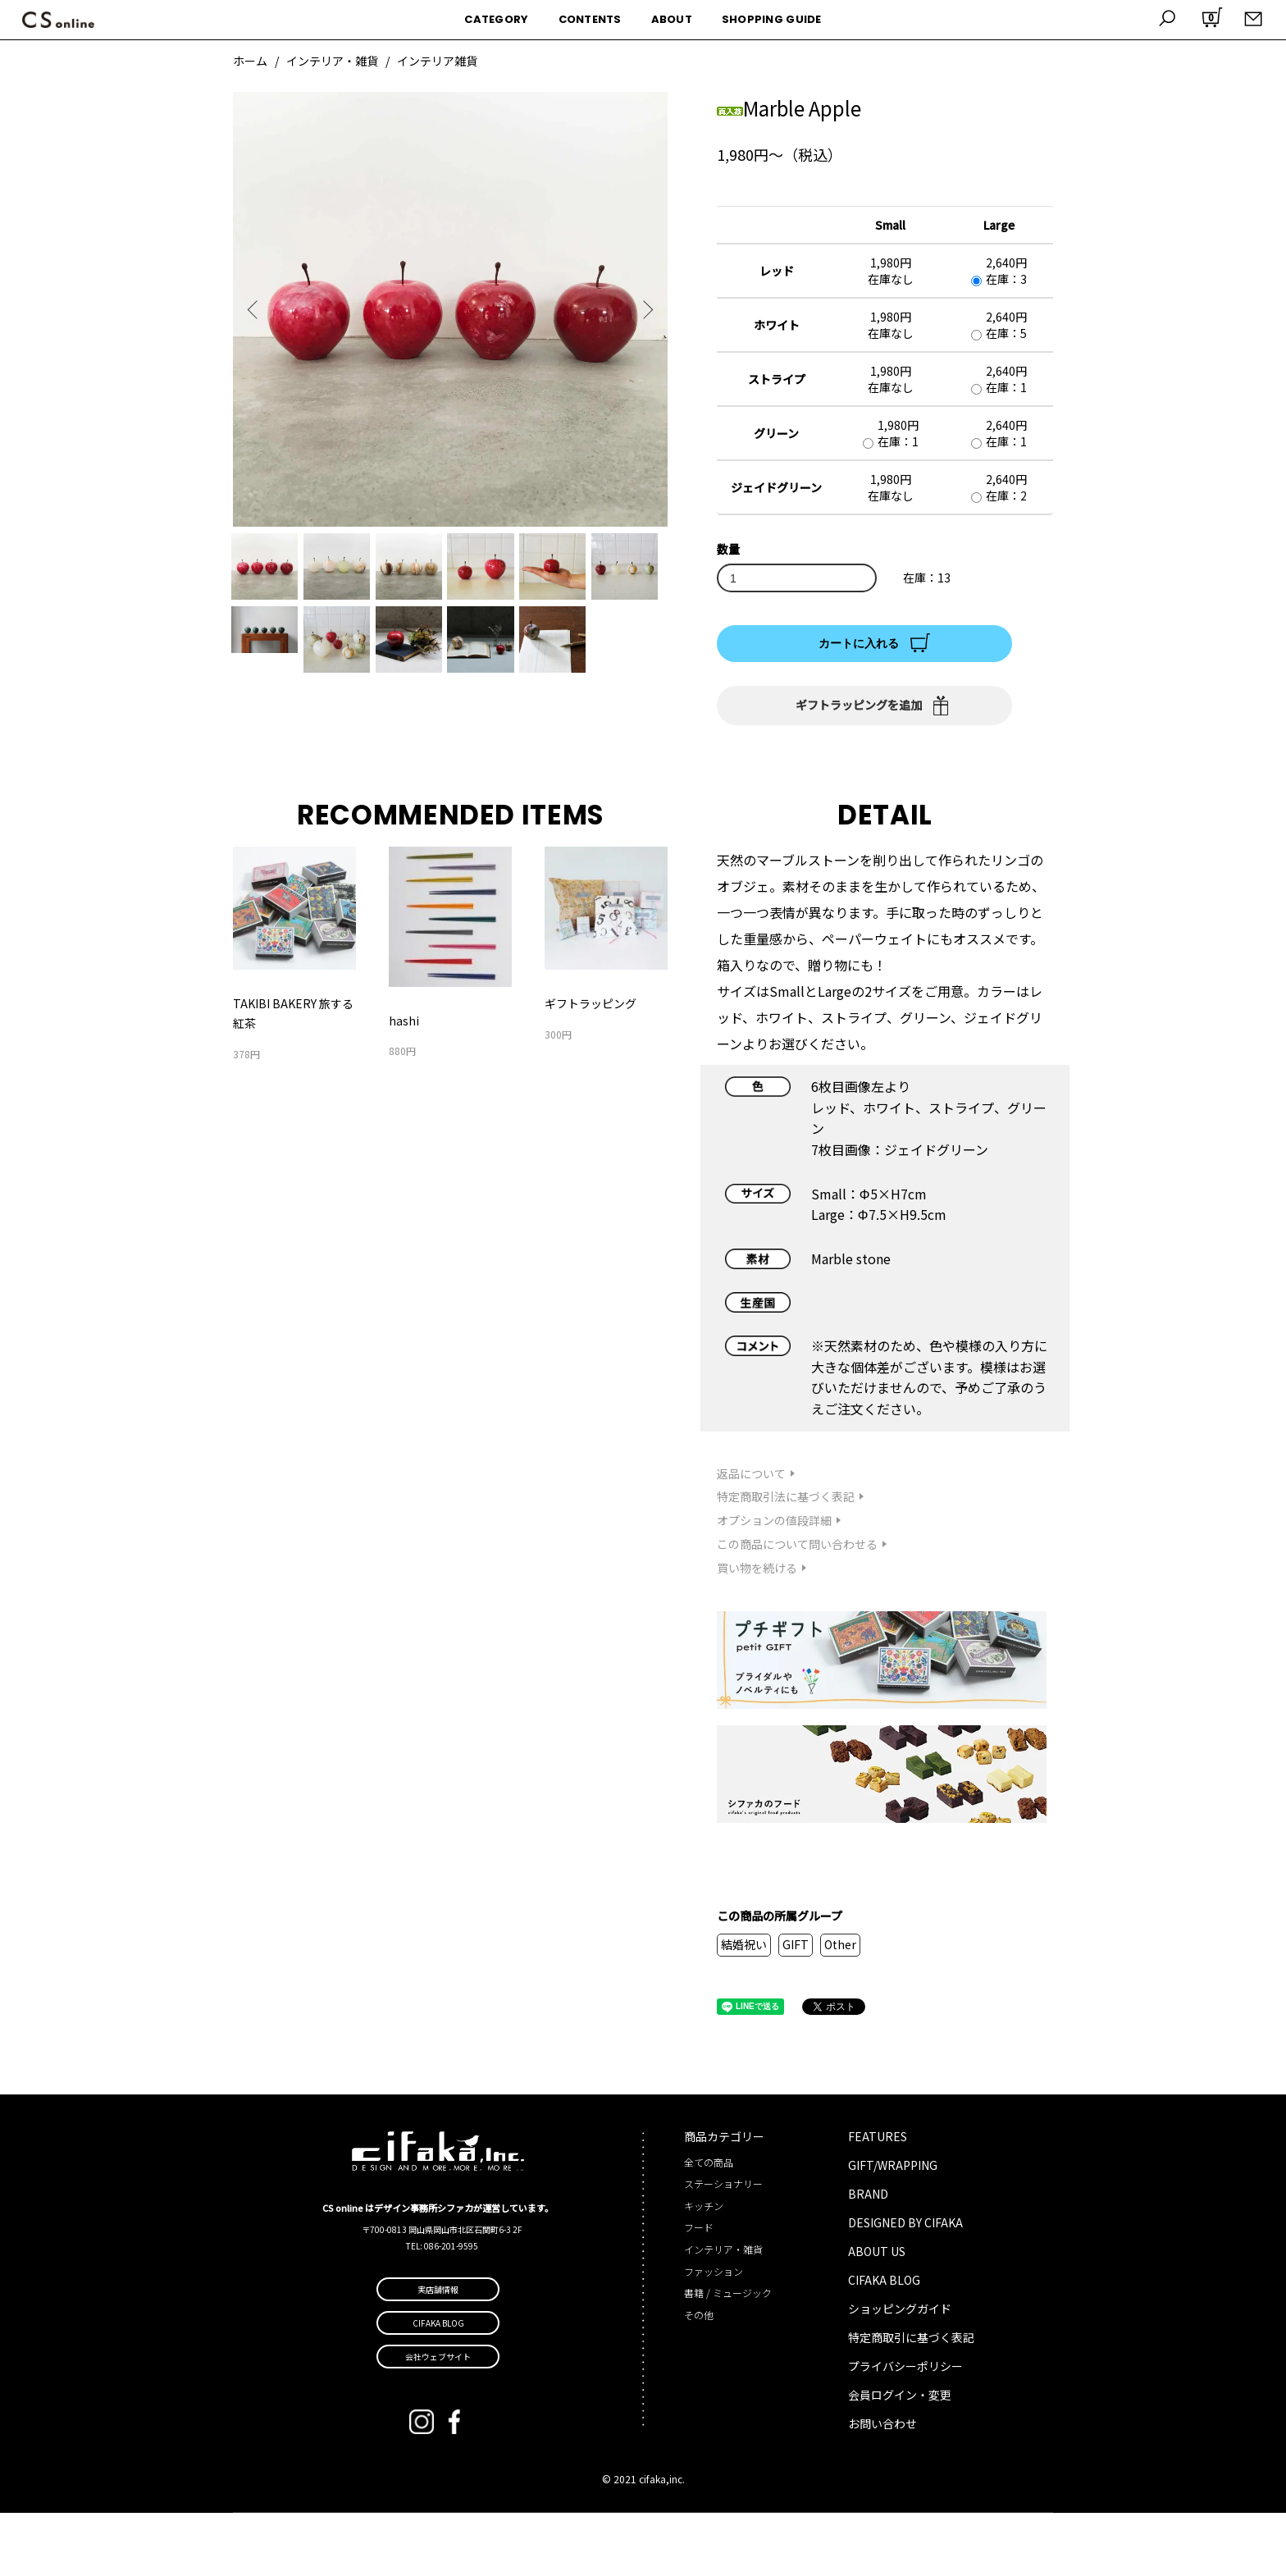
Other (840, 2007)
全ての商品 (708, 2225)
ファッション (713, 2334)
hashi (404, 1084)
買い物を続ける (757, 1631)
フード (699, 2290)
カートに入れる (859, 643)
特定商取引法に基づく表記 (786, 1559)
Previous (257, 309)
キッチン (703, 2269)
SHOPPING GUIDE (772, 19)
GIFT (795, 2007)
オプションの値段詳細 (774, 1583)
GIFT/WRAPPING (892, 2228)
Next (643, 309)
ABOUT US (876, 2314)
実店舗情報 (437, 2352)
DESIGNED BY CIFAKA (905, 2285)
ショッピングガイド (899, 2372)
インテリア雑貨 (437, 61)
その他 (699, 2378)
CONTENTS (590, 19)
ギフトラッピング (590, 1066)
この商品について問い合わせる (797, 1607)
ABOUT (671, 19)
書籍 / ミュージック (728, 2356)
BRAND (868, 2257)
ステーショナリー (723, 2247)
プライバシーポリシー (905, 2429)
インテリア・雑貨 (332, 61)
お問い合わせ (882, 2486)
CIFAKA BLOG (884, 2343)
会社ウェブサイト (438, 2420)
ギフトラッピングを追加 (859, 705)
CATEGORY (496, 19)
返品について (751, 1536)
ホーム (250, 61)
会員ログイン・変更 (899, 2458)
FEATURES (877, 2199)
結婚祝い (744, 2007)
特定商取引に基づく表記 (911, 2400)
